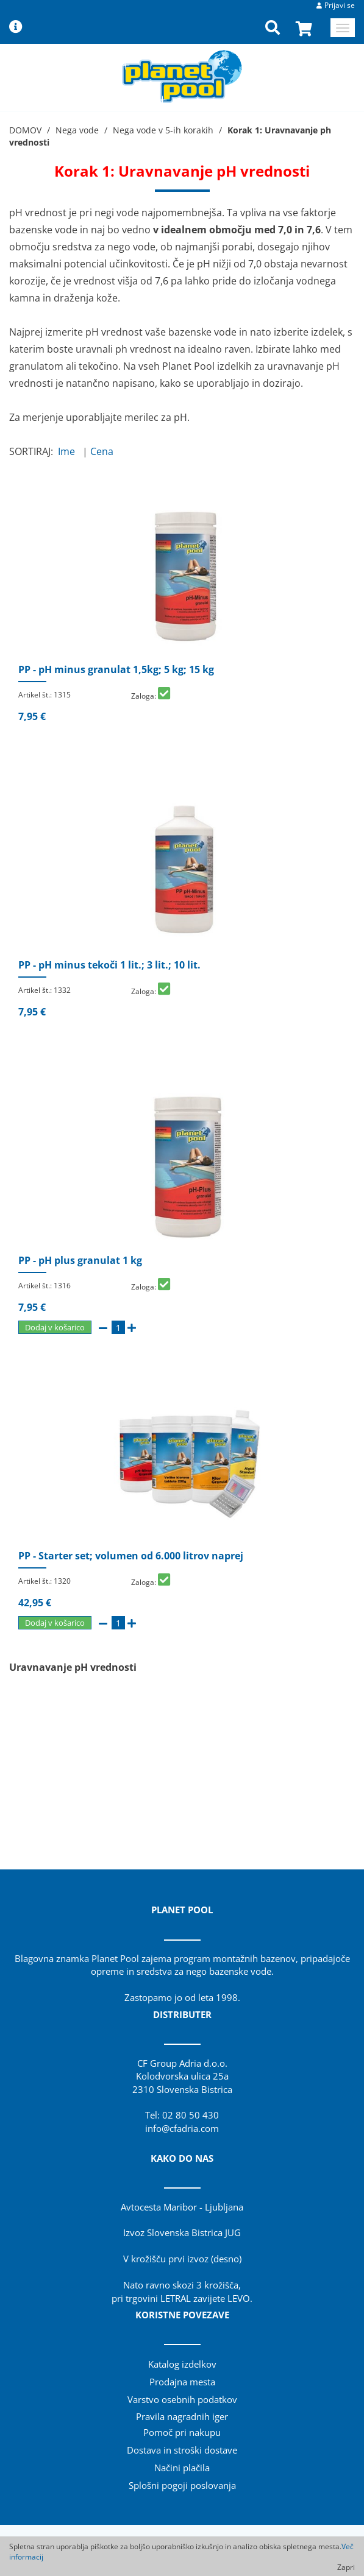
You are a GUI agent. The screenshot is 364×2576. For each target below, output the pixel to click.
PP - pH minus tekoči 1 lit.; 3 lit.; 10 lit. (109, 965)
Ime (69, 451)
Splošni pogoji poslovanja (182, 2485)
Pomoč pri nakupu (182, 2432)
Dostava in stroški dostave (182, 2450)
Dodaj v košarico (55, 1327)
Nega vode (77, 130)
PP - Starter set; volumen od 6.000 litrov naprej (130, 1555)
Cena (104, 451)
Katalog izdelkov (182, 2364)
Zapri (346, 2567)
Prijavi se (339, 5)
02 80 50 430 (190, 2115)
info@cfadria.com (182, 2128)
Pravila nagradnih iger (182, 2416)
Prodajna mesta (182, 2382)
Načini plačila (182, 2467)
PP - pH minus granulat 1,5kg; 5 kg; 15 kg (116, 669)
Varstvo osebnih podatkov (182, 2399)
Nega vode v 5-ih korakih (163, 130)
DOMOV (25, 130)
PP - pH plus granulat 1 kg (80, 1260)
